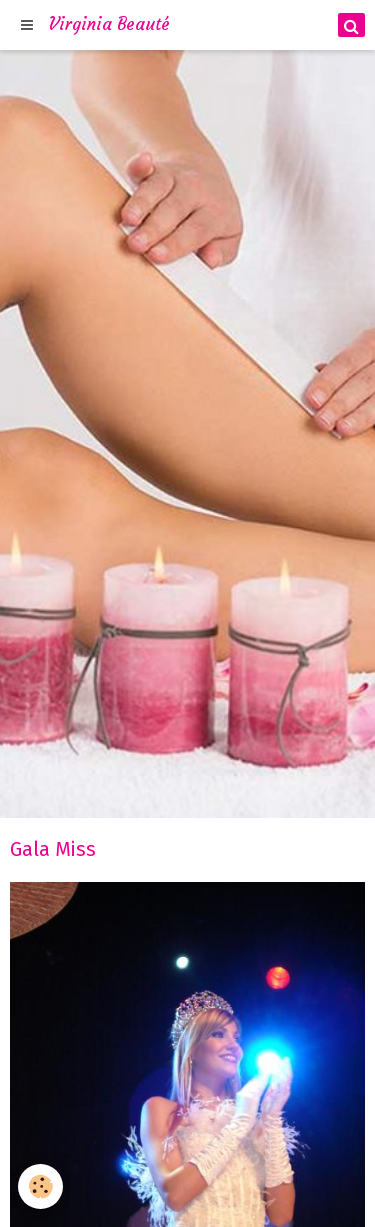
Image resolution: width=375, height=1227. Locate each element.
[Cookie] (40, 1186)
